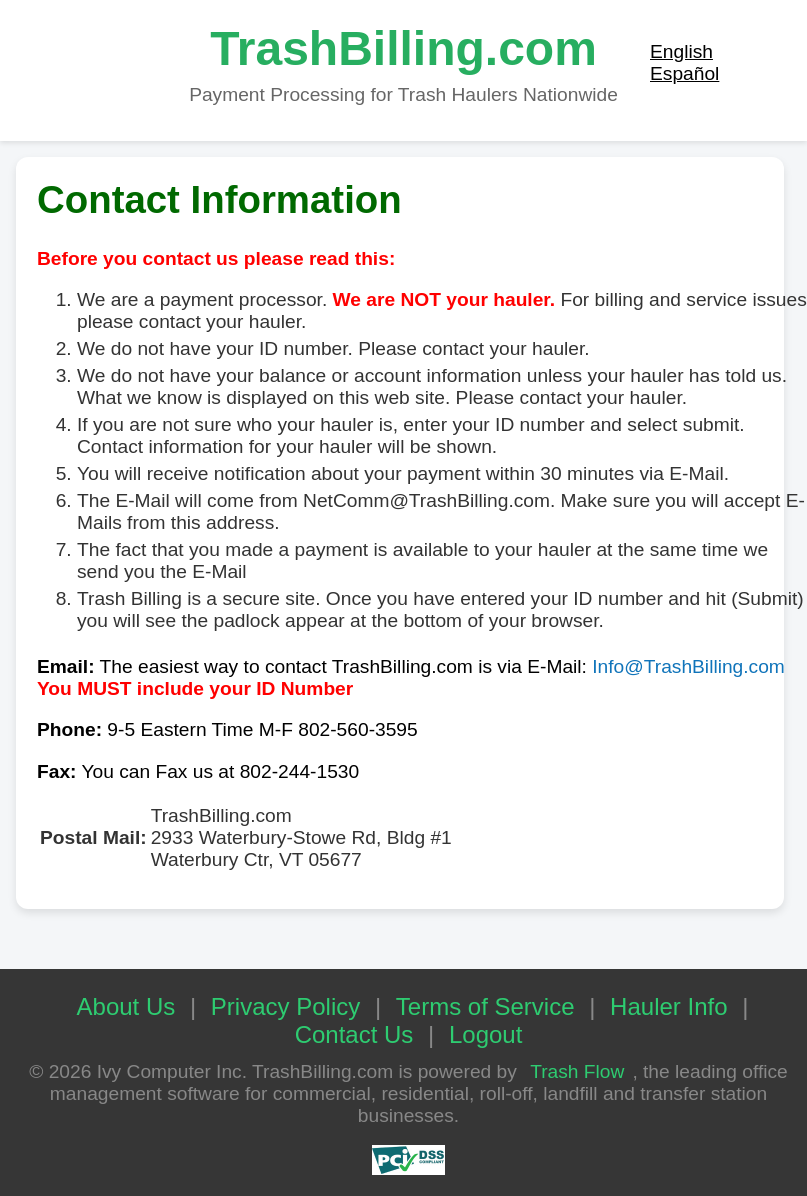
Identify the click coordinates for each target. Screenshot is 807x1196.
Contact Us (354, 1034)
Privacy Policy (285, 1006)
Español (684, 73)
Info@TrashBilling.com (688, 666)
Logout (485, 1034)
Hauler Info (668, 1006)
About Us (126, 1006)
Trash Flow (577, 1071)
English (681, 51)
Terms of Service (485, 1006)
